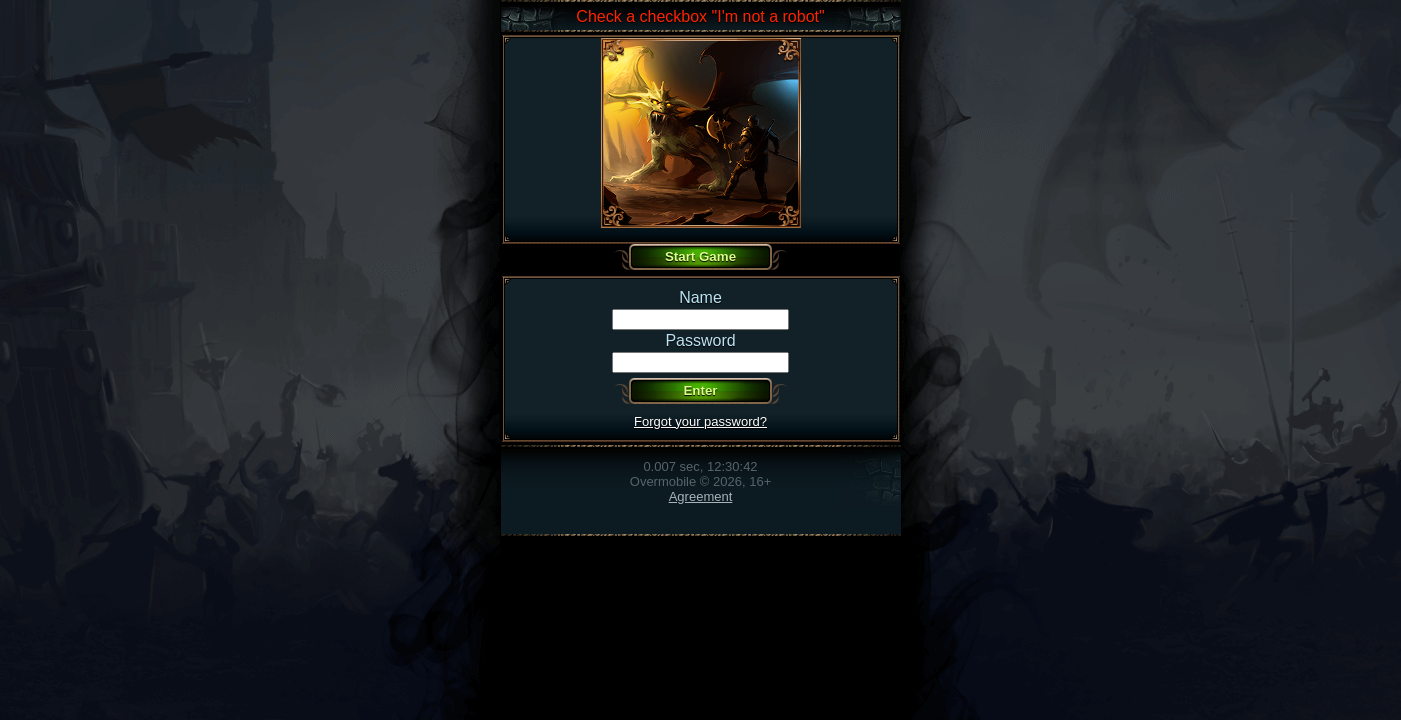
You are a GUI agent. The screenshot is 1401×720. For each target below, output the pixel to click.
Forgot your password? (700, 421)
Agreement (701, 496)
